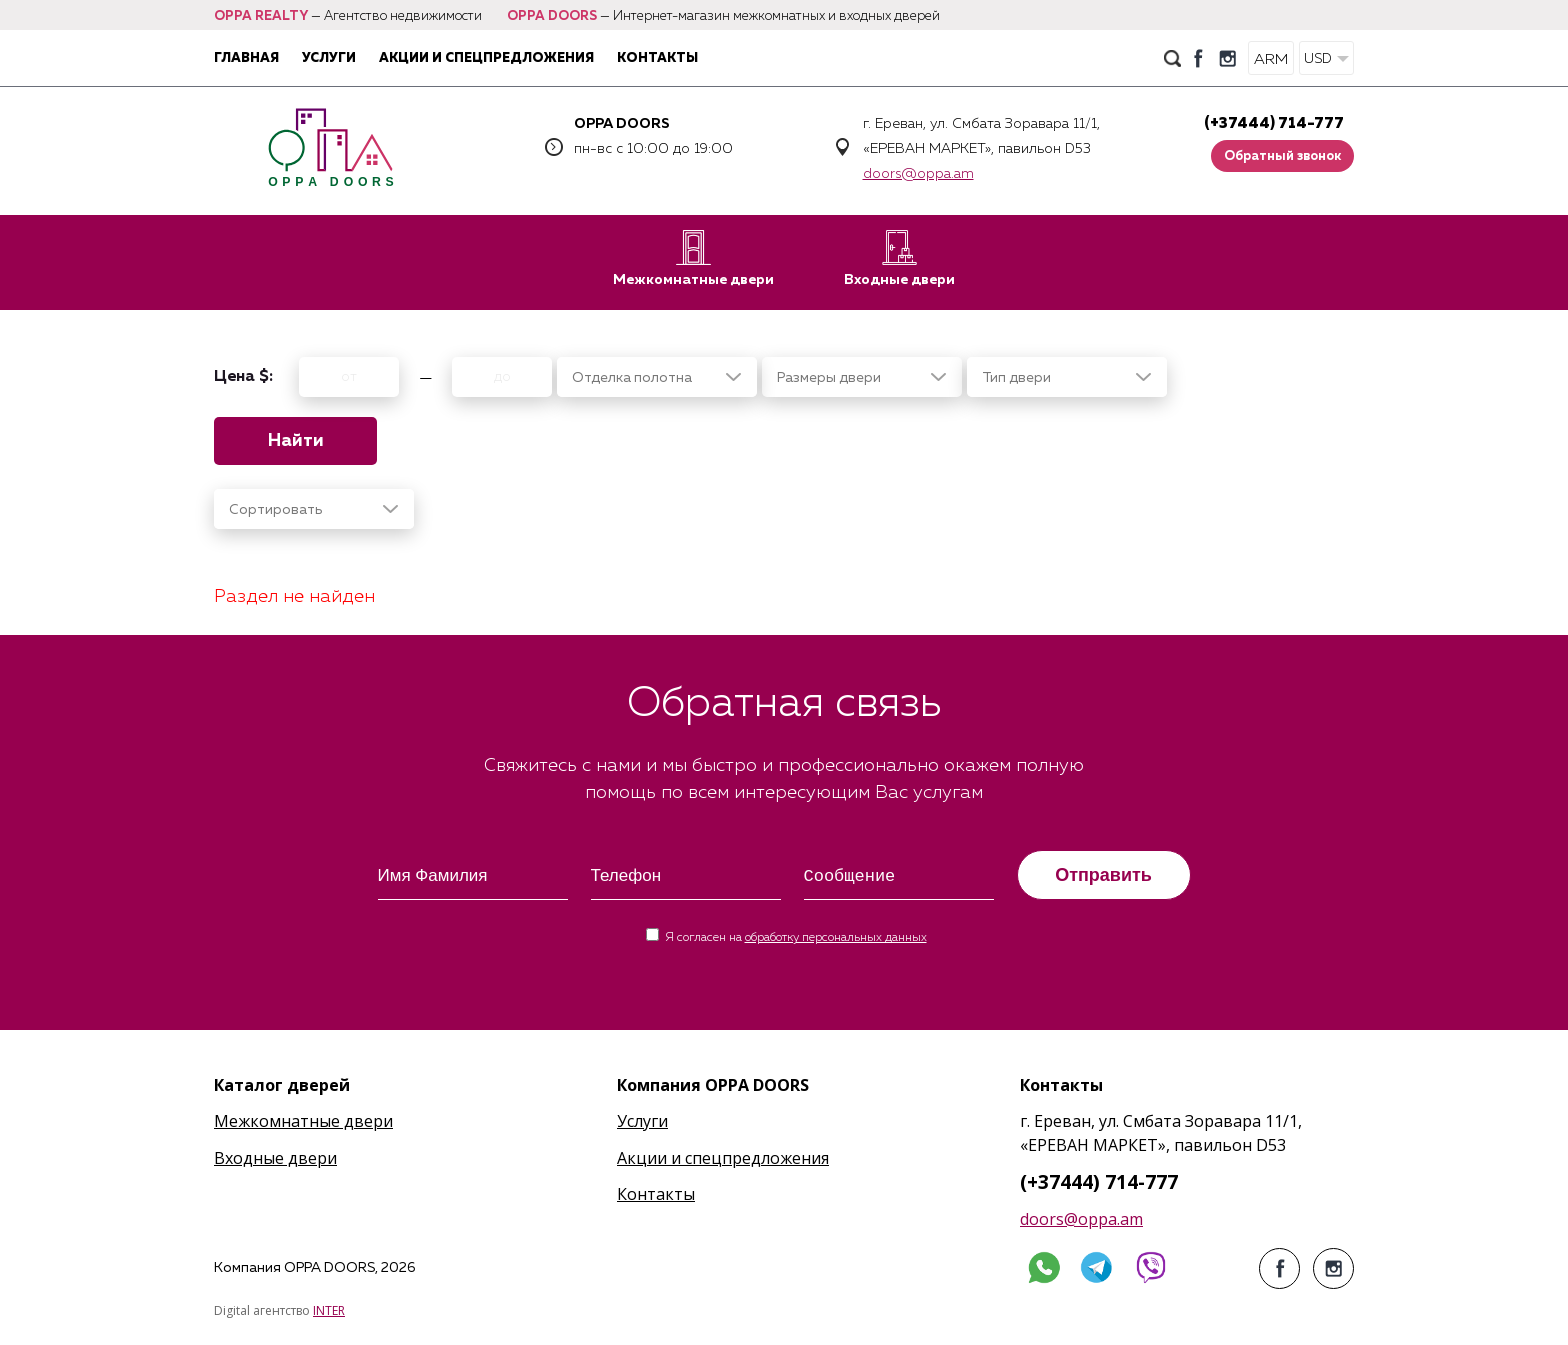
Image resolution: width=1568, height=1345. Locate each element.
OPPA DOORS (552, 16)
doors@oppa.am (918, 174)
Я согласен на (796, 938)
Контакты (657, 58)
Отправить (1103, 875)
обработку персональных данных (836, 938)
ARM (1271, 59)
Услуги (329, 58)
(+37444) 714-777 (1274, 123)
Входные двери (899, 258)
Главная (246, 58)
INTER (329, 1310)
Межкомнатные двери (693, 258)
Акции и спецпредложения (486, 58)
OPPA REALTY (261, 16)
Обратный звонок (1282, 156)
